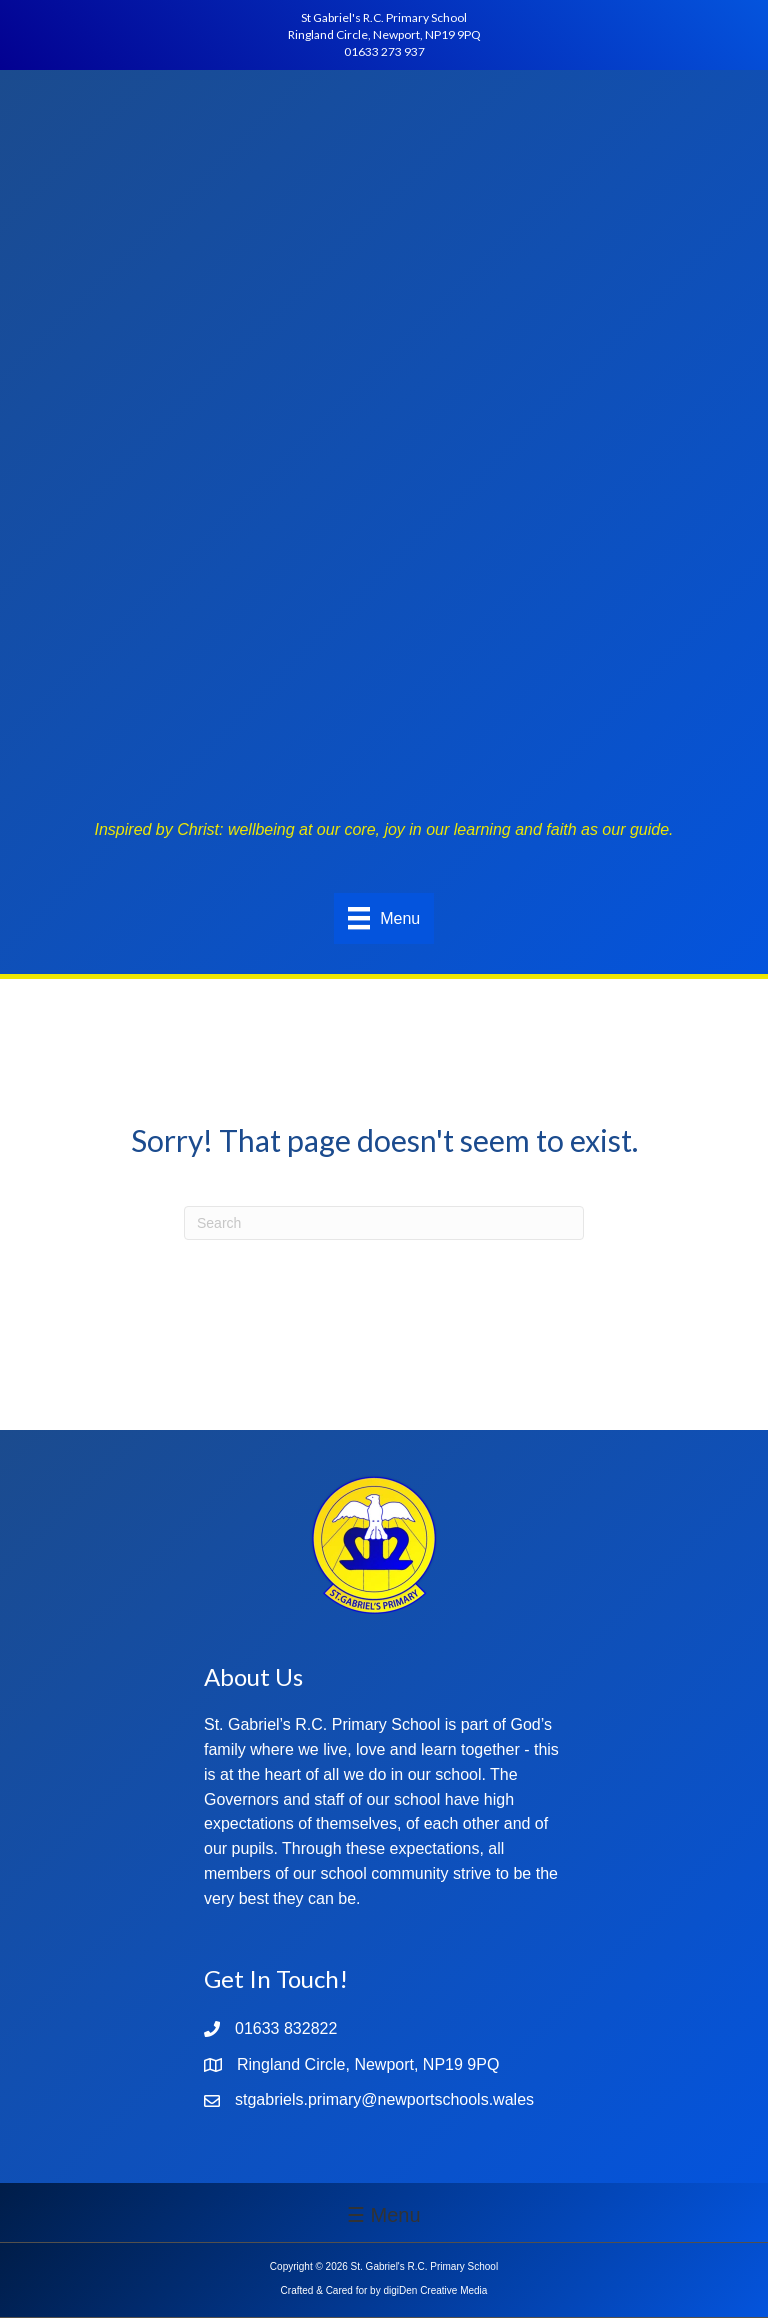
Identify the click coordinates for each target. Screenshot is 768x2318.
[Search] (384, 1223)
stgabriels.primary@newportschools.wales (384, 2099)
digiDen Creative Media (435, 2290)
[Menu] (384, 918)
